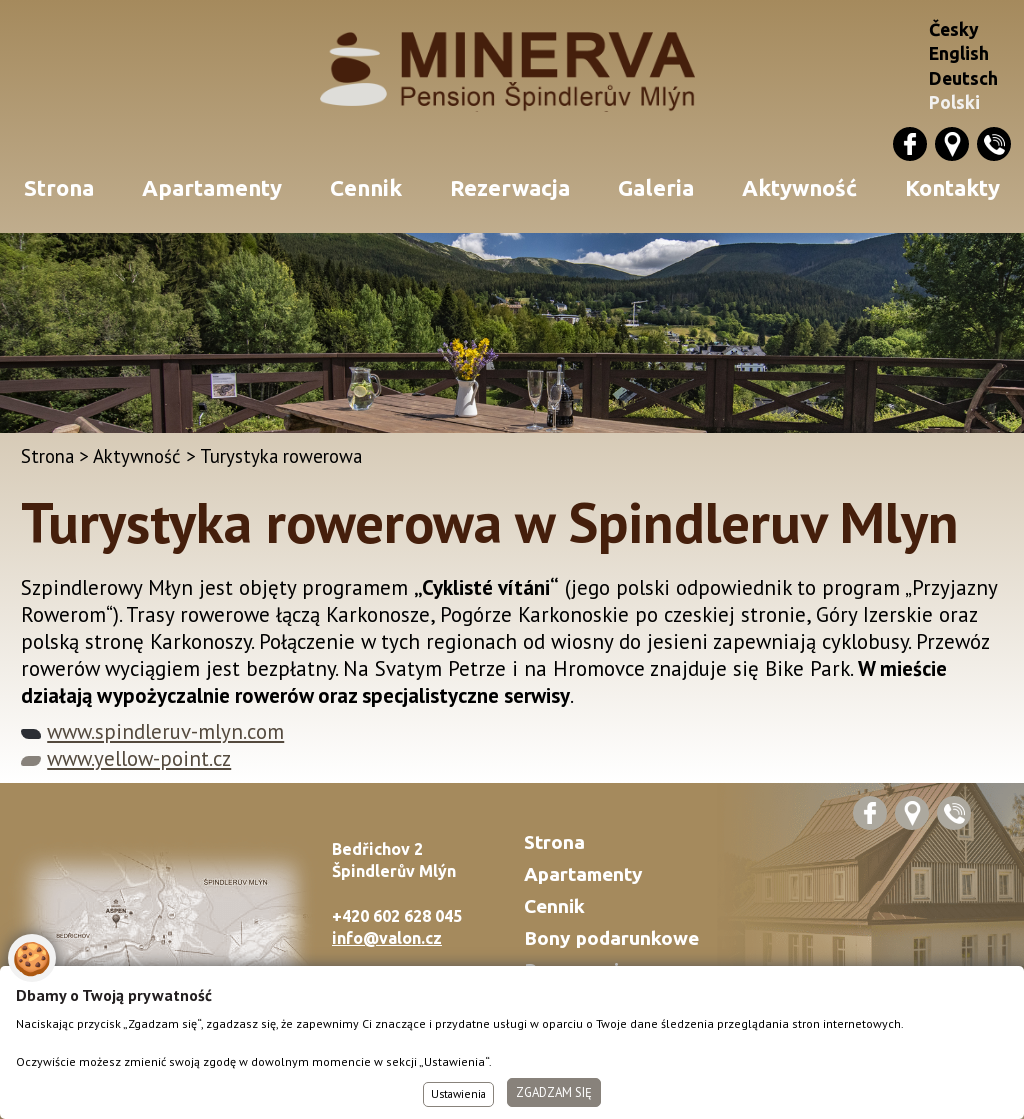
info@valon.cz (387, 938)
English (959, 53)
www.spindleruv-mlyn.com (165, 731)
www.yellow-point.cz (139, 758)
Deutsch (963, 78)
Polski (954, 102)
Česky (954, 29)
